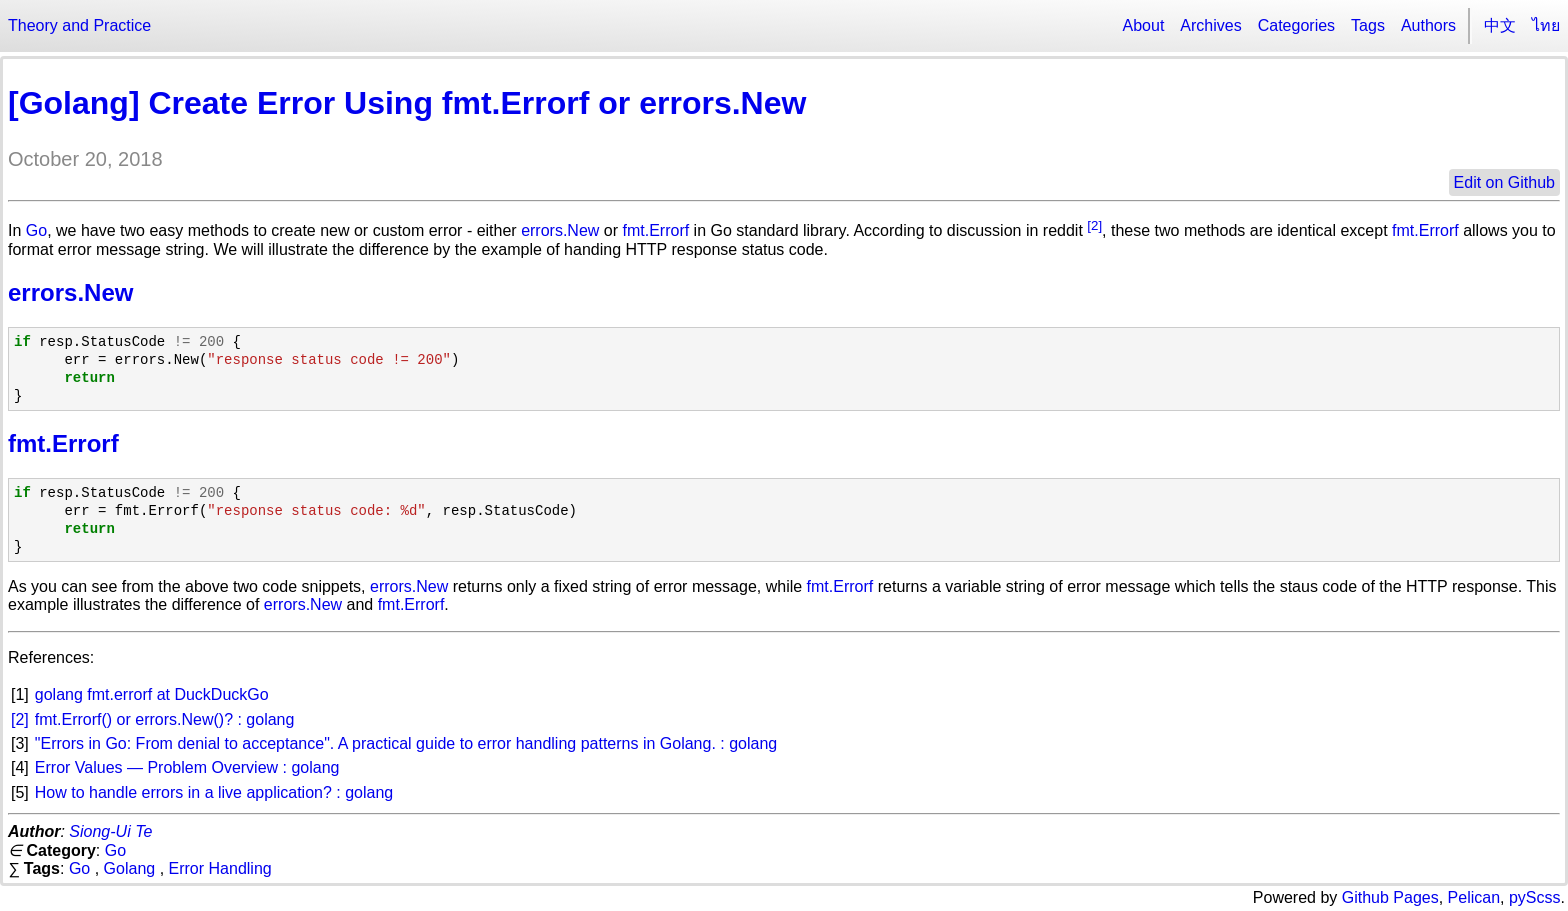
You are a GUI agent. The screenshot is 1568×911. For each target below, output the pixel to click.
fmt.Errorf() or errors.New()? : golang (165, 719)
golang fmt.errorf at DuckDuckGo (152, 694)
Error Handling (220, 868)
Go (36, 230)
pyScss (1535, 897)
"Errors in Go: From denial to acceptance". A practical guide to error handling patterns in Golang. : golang (406, 743)
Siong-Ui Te (110, 831)
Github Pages (1390, 897)
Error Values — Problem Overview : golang (187, 767)
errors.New (560, 230)
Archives (1210, 25)
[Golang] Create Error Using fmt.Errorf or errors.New (407, 103)
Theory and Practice (79, 25)
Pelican (1474, 897)
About (1144, 25)
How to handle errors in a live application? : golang (214, 792)
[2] (1094, 225)
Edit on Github (1504, 182)
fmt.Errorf (655, 230)
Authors (1428, 25)
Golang (130, 868)
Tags (1368, 25)
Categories (1296, 25)
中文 (1500, 25)
